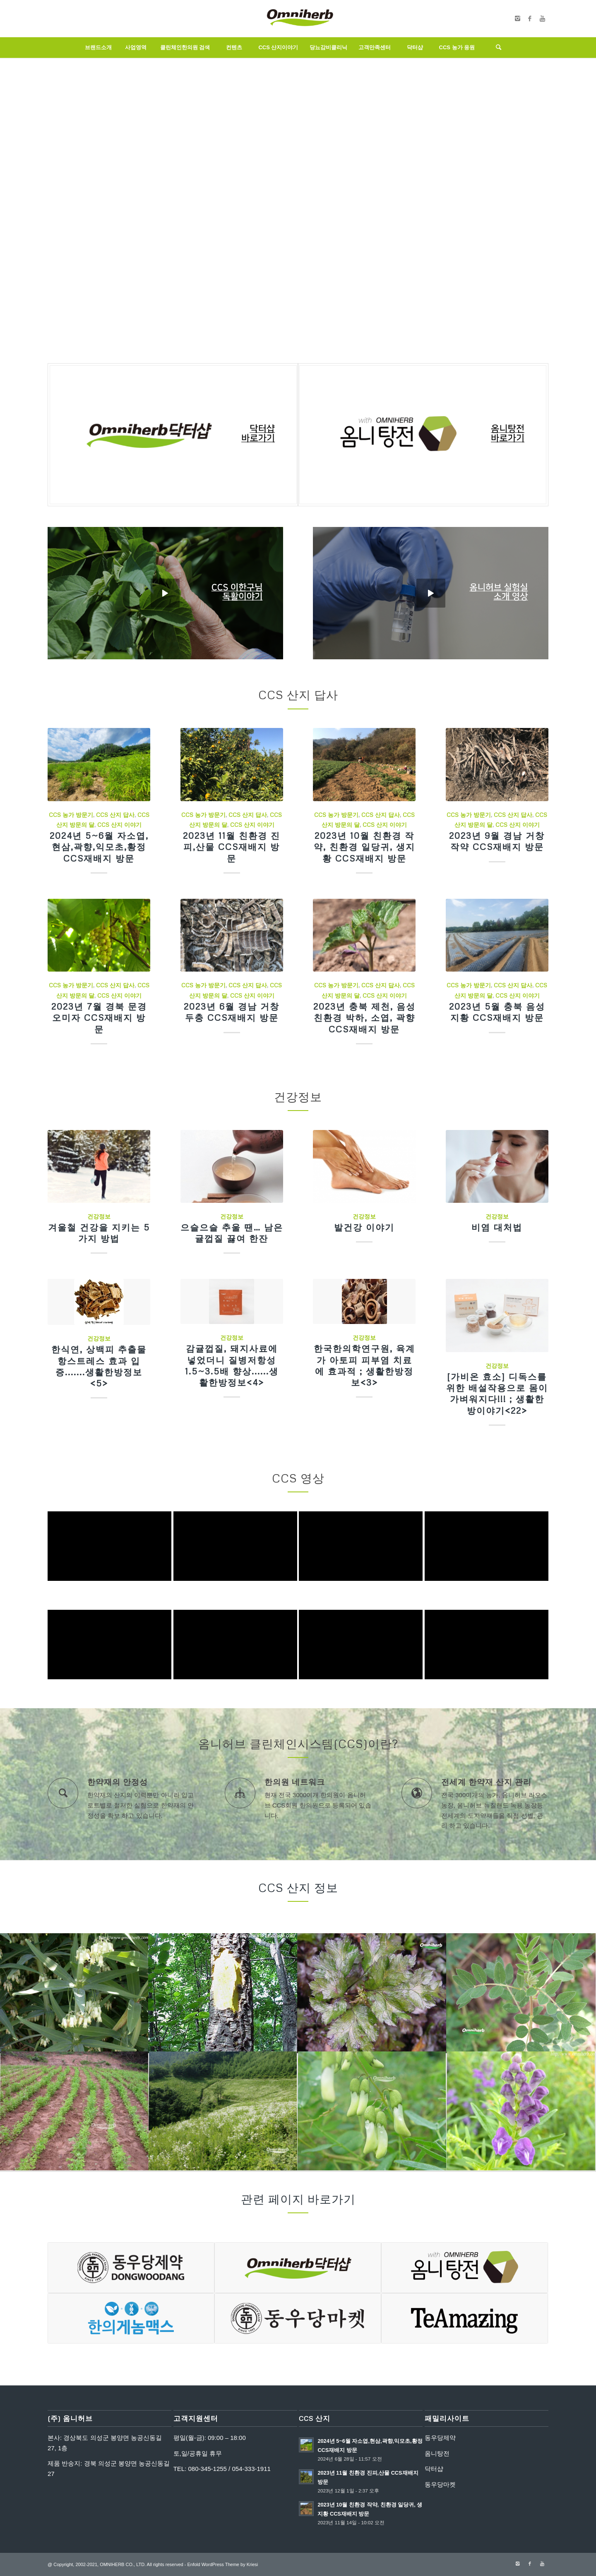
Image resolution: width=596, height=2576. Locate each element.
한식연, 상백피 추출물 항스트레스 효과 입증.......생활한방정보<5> (99, 1366)
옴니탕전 (437, 2453)
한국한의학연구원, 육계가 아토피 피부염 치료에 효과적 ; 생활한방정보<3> (364, 1365)
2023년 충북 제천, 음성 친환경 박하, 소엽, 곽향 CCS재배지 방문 (364, 1017)
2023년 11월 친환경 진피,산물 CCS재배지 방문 (231, 847)
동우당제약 (440, 2437)
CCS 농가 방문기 (71, 814)
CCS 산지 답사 (115, 814)
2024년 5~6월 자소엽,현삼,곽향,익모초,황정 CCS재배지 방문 (99, 847)
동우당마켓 (440, 2484)
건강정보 (99, 1216)
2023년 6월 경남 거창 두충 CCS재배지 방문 (231, 1012)
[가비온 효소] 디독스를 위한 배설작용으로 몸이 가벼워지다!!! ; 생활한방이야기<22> (497, 1393)
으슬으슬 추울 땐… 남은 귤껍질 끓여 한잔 (231, 1233)
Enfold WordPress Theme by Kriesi (222, 2564)
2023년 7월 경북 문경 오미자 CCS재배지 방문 (99, 1017)
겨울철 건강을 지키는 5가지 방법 (99, 1233)
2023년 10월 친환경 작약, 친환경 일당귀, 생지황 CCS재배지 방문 (364, 847)
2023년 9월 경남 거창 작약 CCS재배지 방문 (497, 841)
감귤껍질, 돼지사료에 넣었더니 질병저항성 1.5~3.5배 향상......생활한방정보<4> (232, 1365)
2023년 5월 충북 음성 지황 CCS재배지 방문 (497, 1012)
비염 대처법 (496, 1227)
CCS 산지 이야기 (119, 824)
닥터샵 (434, 2468)
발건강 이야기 (364, 1227)
